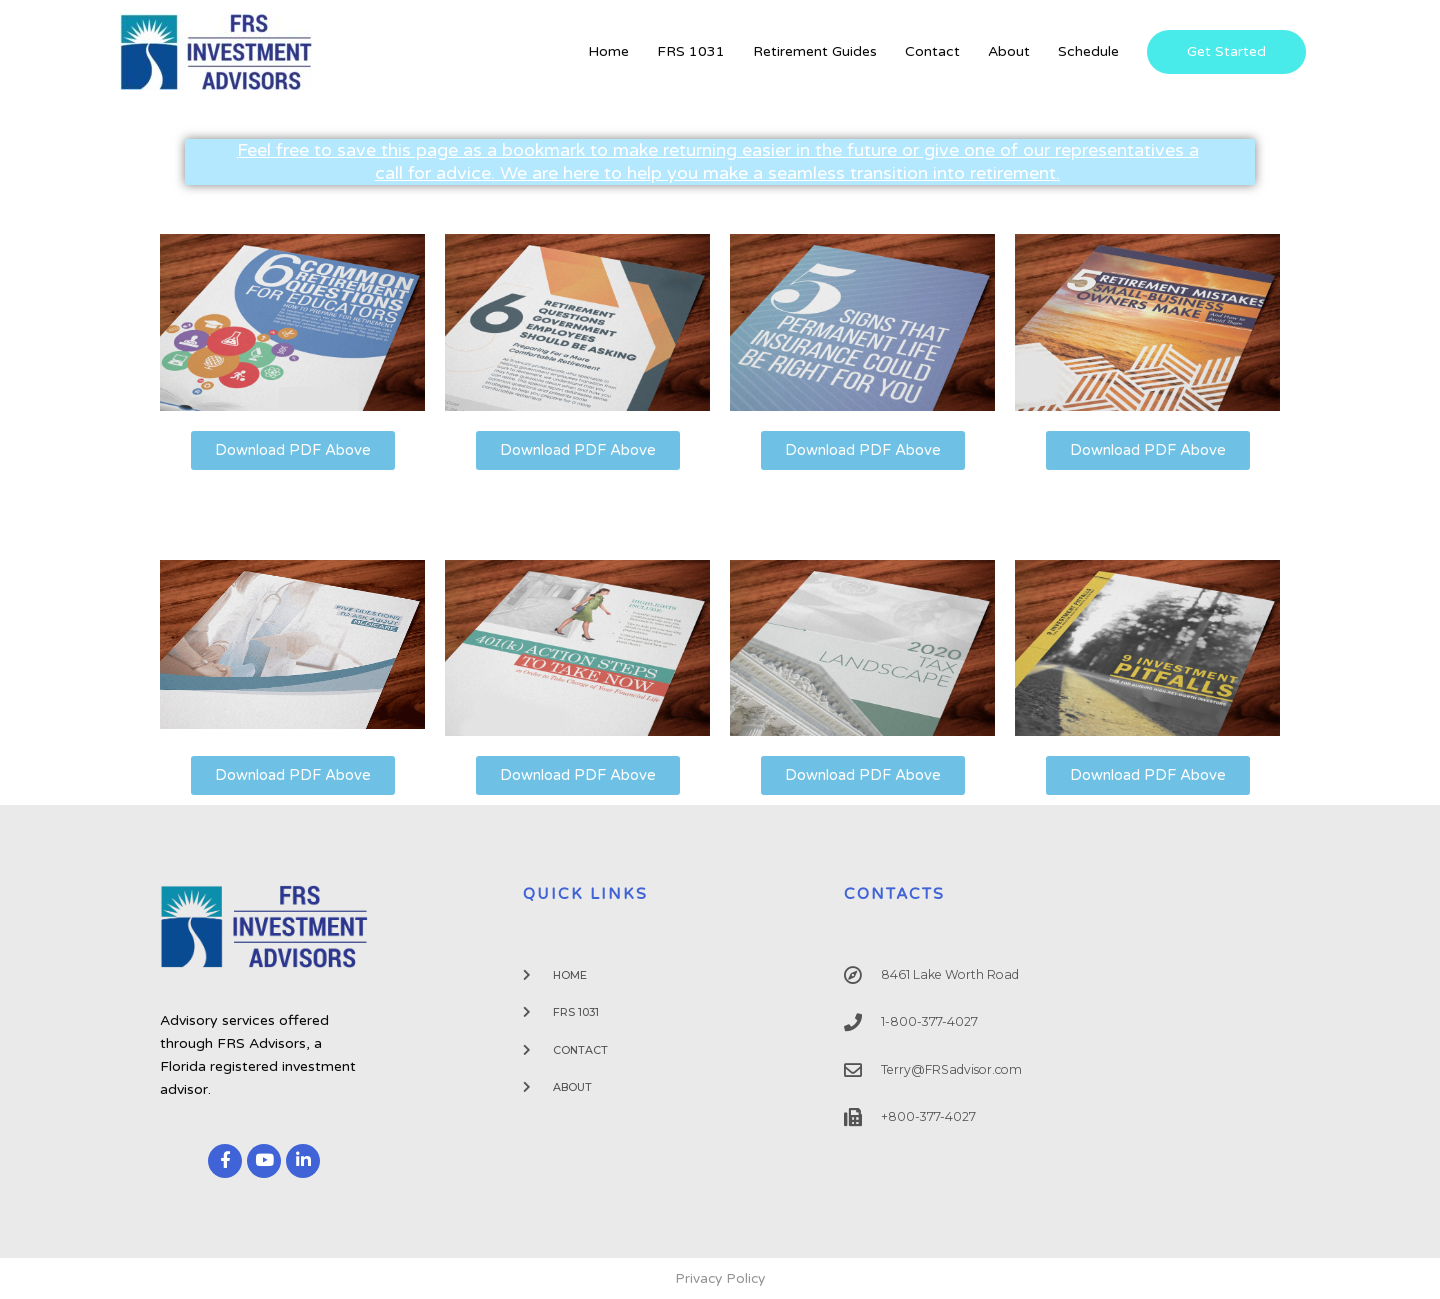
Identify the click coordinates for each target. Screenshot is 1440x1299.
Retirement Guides (815, 51)
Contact (932, 51)
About (1009, 51)
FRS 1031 (691, 51)
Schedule (1088, 51)
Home (608, 51)
